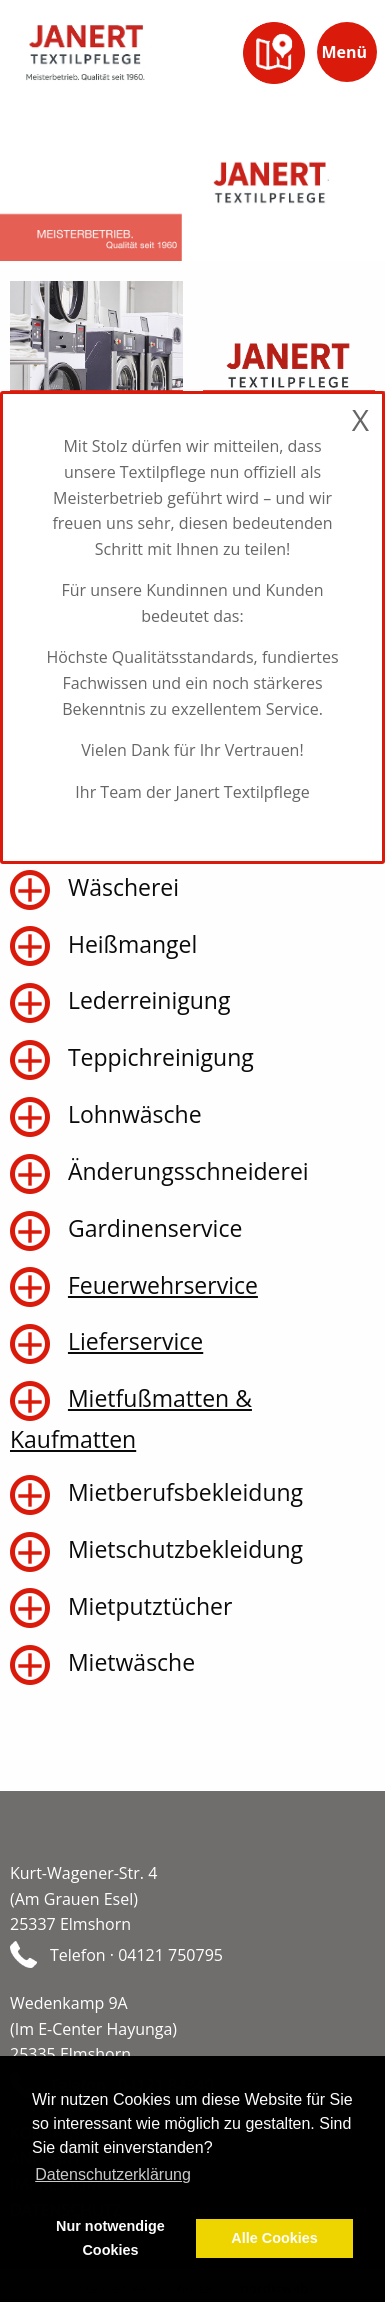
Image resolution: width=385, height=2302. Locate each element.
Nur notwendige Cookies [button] (110, 2238)
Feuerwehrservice (163, 1285)
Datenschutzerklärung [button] (113, 2174)
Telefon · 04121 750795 (136, 1955)
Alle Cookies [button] (274, 2238)
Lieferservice (135, 1341)
